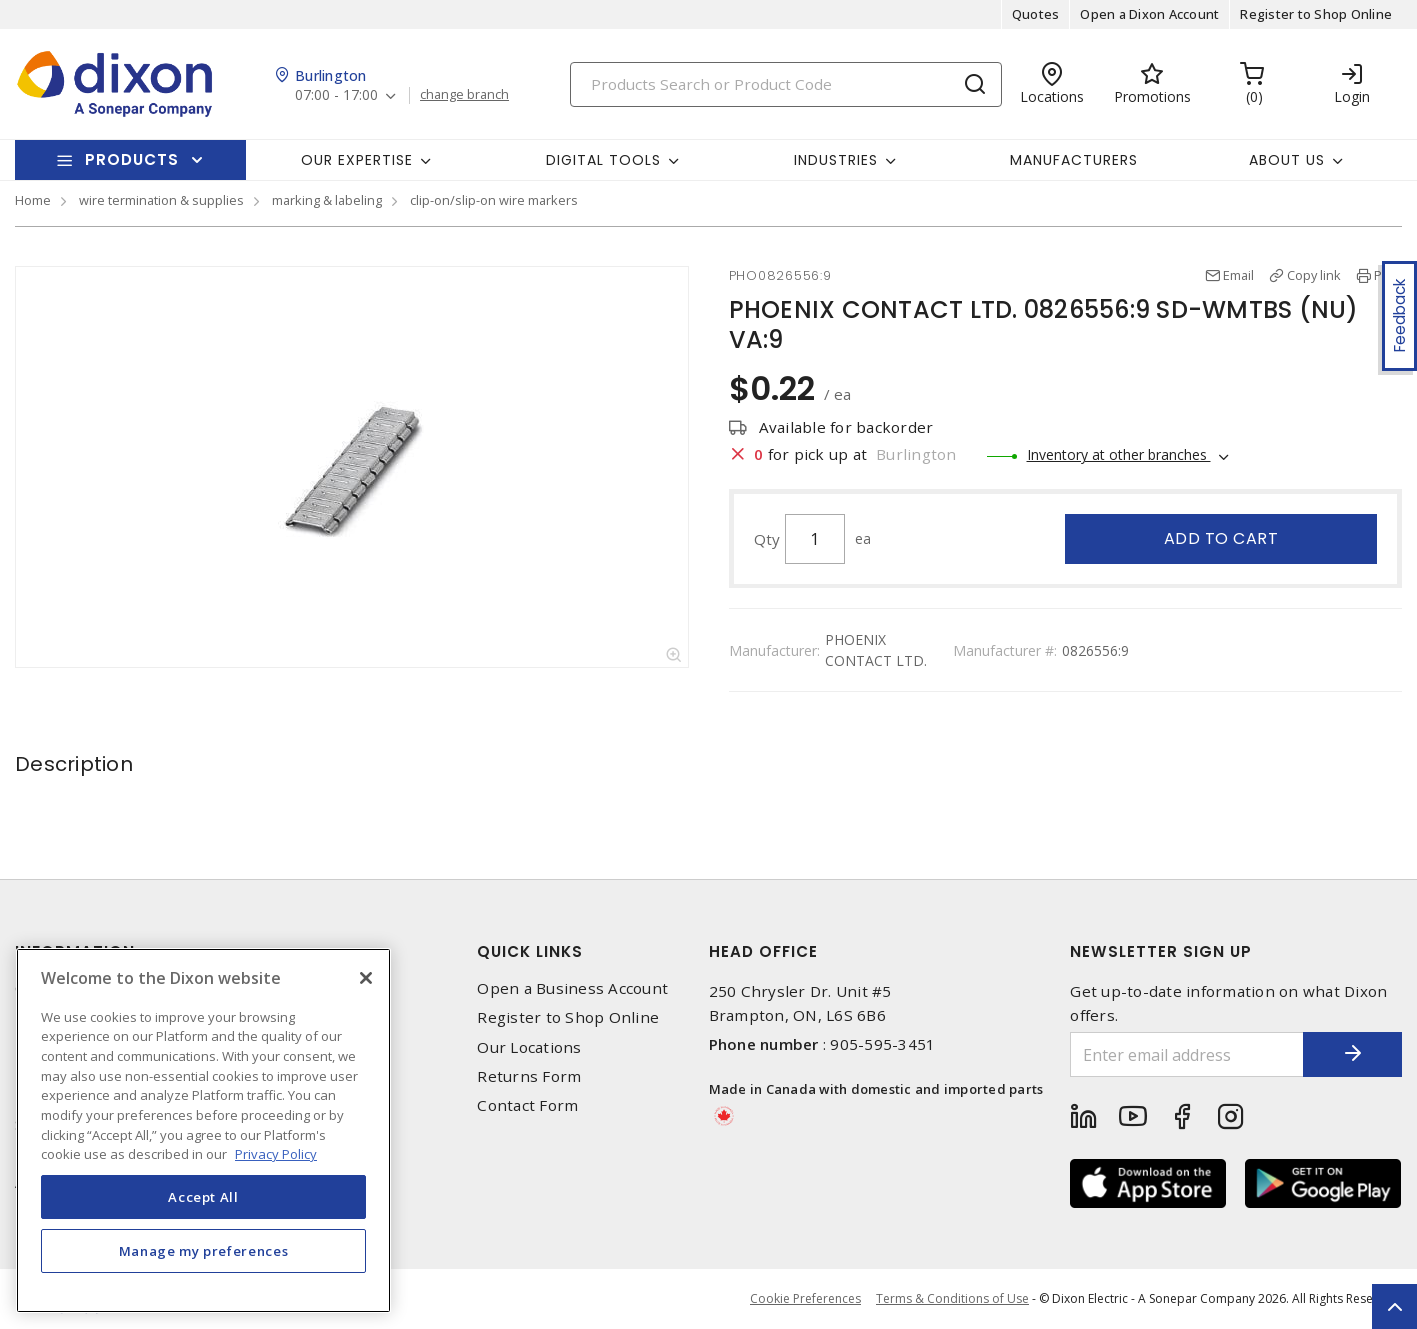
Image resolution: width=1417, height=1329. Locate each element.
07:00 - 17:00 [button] (336, 95)
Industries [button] (836, 160)
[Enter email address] (1186, 1054)
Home (33, 200)
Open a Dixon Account (1149, 14)
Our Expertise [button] (357, 160)
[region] (203, 1130)
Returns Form (529, 1076)
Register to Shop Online (1316, 14)
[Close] (366, 978)
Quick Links (530, 951)
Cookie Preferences (805, 1299)
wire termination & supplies (161, 200)
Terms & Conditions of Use (952, 1298)
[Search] (786, 84)
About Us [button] (1287, 160)
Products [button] (132, 159)
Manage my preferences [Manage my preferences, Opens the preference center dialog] (204, 1251)
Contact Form (527, 1105)
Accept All (203, 1197)
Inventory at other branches (1119, 454)
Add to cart (1221, 538)
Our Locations (529, 1047)
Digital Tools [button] (603, 160)
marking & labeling (327, 200)
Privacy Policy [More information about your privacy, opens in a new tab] (276, 1154)
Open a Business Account (572, 988)
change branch (464, 95)
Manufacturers (1074, 160)
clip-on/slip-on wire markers (494, 200)
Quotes (1036, 14)
